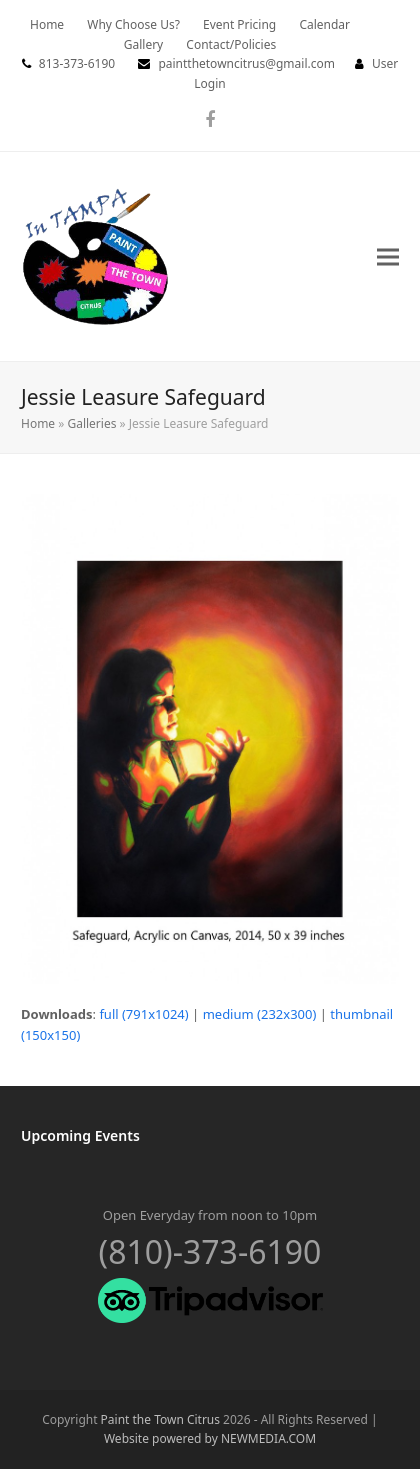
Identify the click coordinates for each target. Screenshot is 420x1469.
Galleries (91, 423)
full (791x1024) (143, 1014)
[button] (388, 256)
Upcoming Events (80, 1135)
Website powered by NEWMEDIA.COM (210, 1438)
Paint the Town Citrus (160, 1419)
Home (38, 423)
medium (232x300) (260, 1014)
